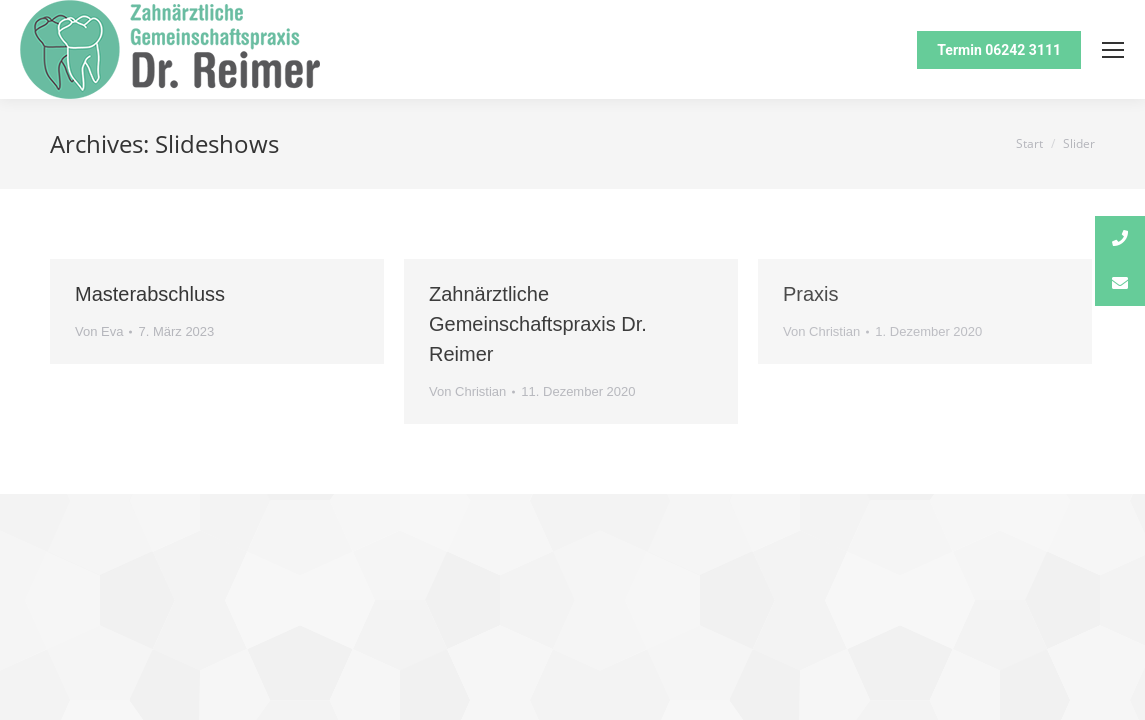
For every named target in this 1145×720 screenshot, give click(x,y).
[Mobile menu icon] (1113, 50)
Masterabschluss (150, 294)
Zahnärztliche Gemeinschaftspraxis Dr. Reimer (538, 324)
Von (99, 331)
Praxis (811, 294)
